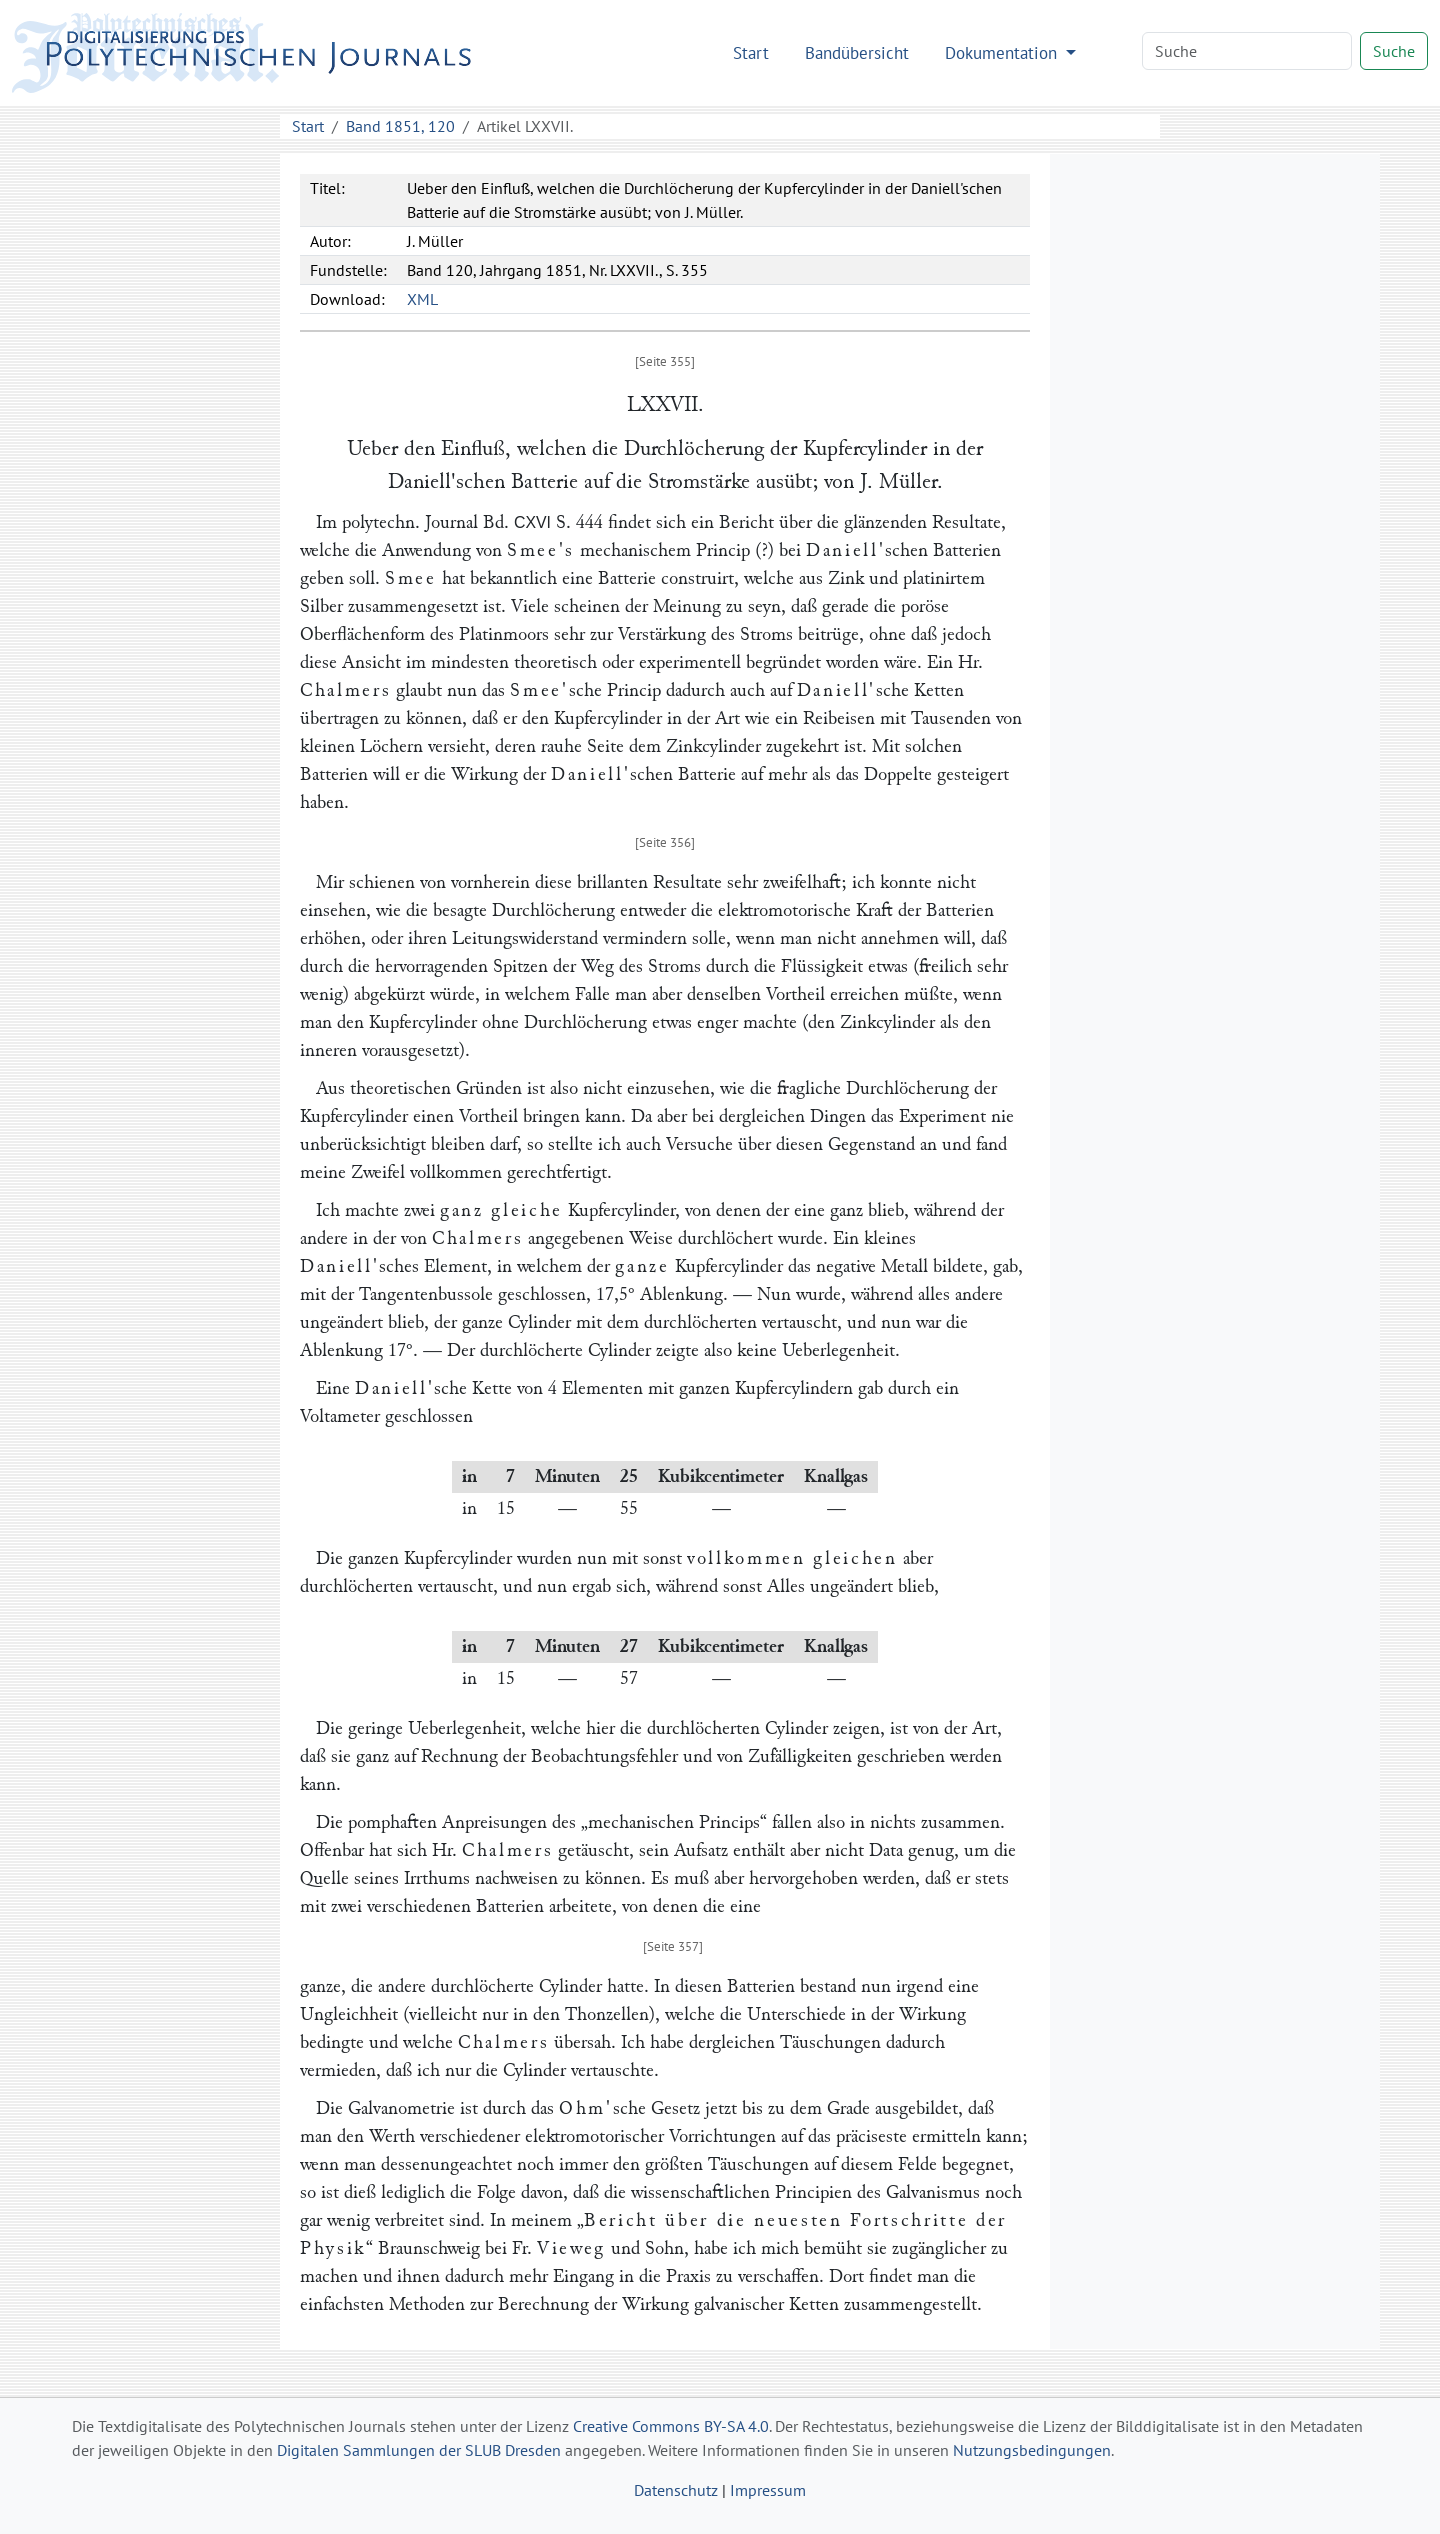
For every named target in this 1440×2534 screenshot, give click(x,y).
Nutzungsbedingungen (1032, 2450)
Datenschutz (676, 2490)
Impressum (768, 2490)
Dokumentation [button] (1003, 52)
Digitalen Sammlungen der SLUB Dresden (419, 2450)
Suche (1394, 51)
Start (751, 52)
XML (422, 299)
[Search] (1247, 51)
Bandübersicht (857, 52)
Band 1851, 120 (400, 126)
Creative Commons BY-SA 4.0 (671, 2426)
